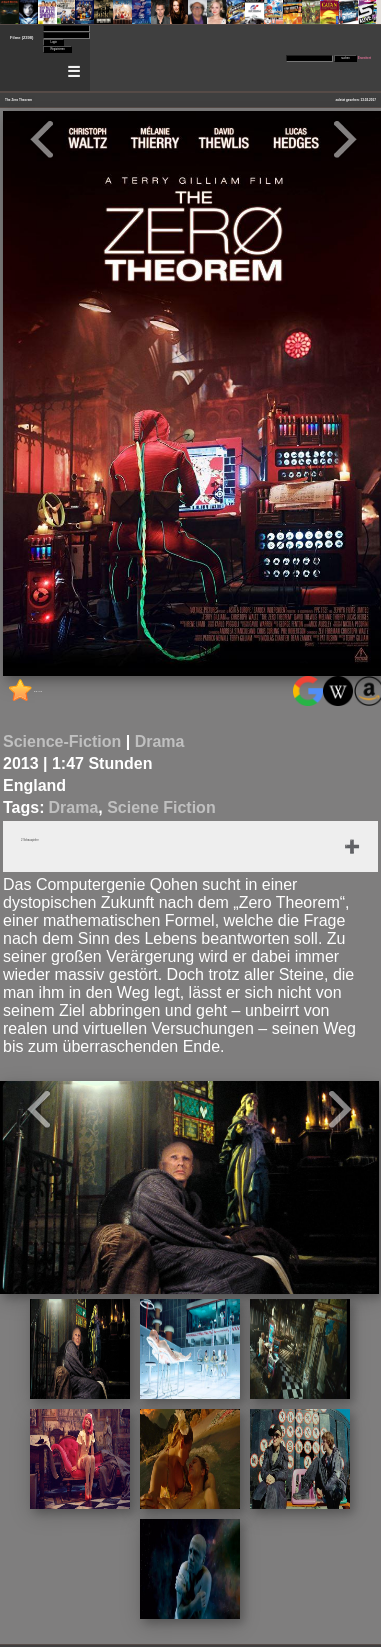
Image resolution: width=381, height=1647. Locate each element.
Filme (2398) (21, 37)
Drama (160, 741)
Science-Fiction (62, 741)
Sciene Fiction (161, 807)
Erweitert (364, 58)
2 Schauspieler (30, 840)
